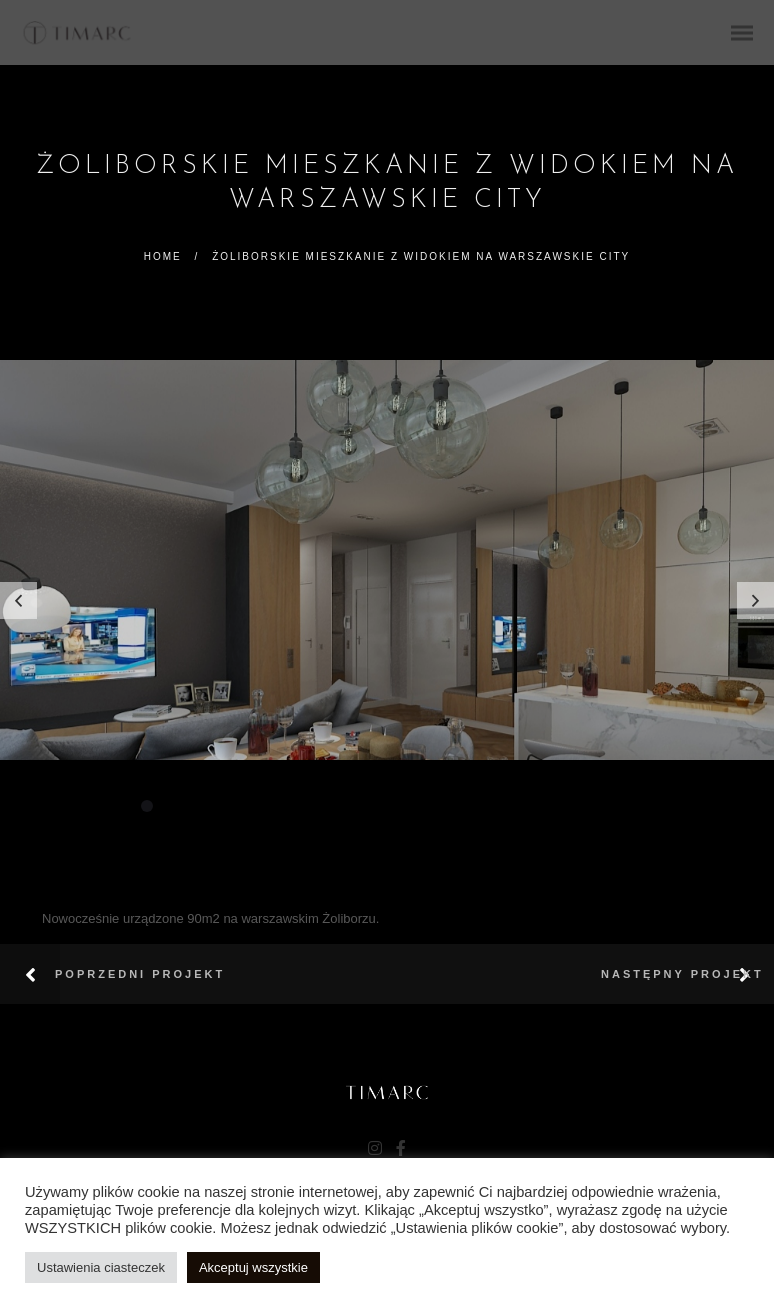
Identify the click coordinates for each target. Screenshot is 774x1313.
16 (507, 806)
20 (603, 806)
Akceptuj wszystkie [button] (253, 1267)
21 (627, 806)
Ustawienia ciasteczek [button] (101, 1267)
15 (483, 806)
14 (459, 806)
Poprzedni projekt (140, 974)
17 (531, 806)
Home (163, 256)
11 (387, 806)
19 (579, 806)
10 (363, 806)
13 (435, 806)
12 (411, 806)
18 (555, 806)
